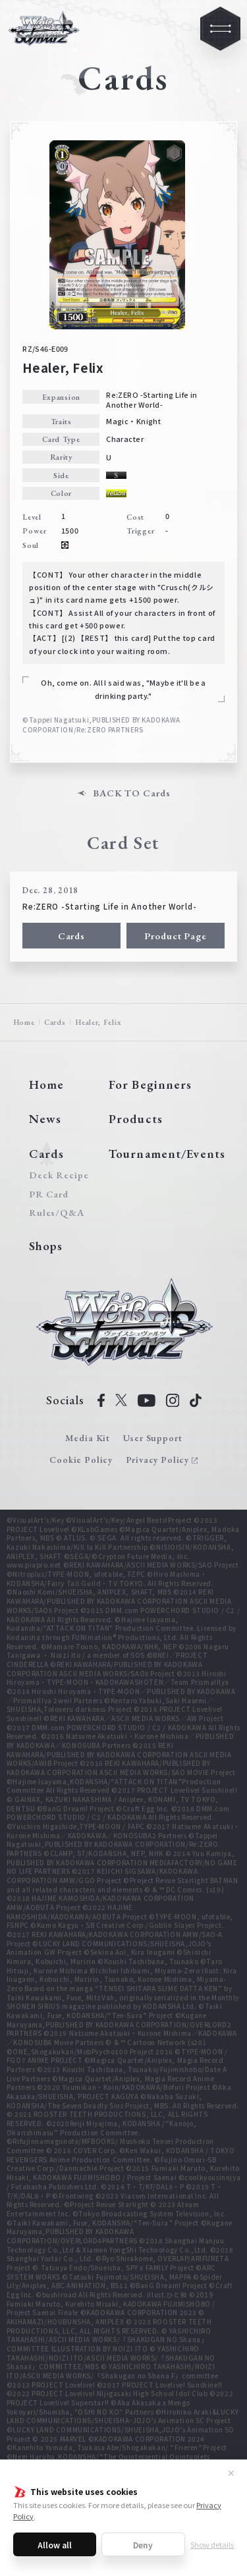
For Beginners (150, 1084)
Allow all (55, 2544)
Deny (143, 2544)
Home (24, 1022)
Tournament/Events (167, 1153)
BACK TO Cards (131, 793)
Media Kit (87, 1438)
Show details (212, 2544)
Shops (46, 1246)
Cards (71, 935)
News (45, 1118)
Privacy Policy (157, 1460)
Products (136, 1118)
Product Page (175, 935)
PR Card (49, 1194)
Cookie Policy (81, 1460)
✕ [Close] (231, 2472)
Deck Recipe (56, 1175)
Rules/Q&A (56, 1213)
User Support (152, 1438)
